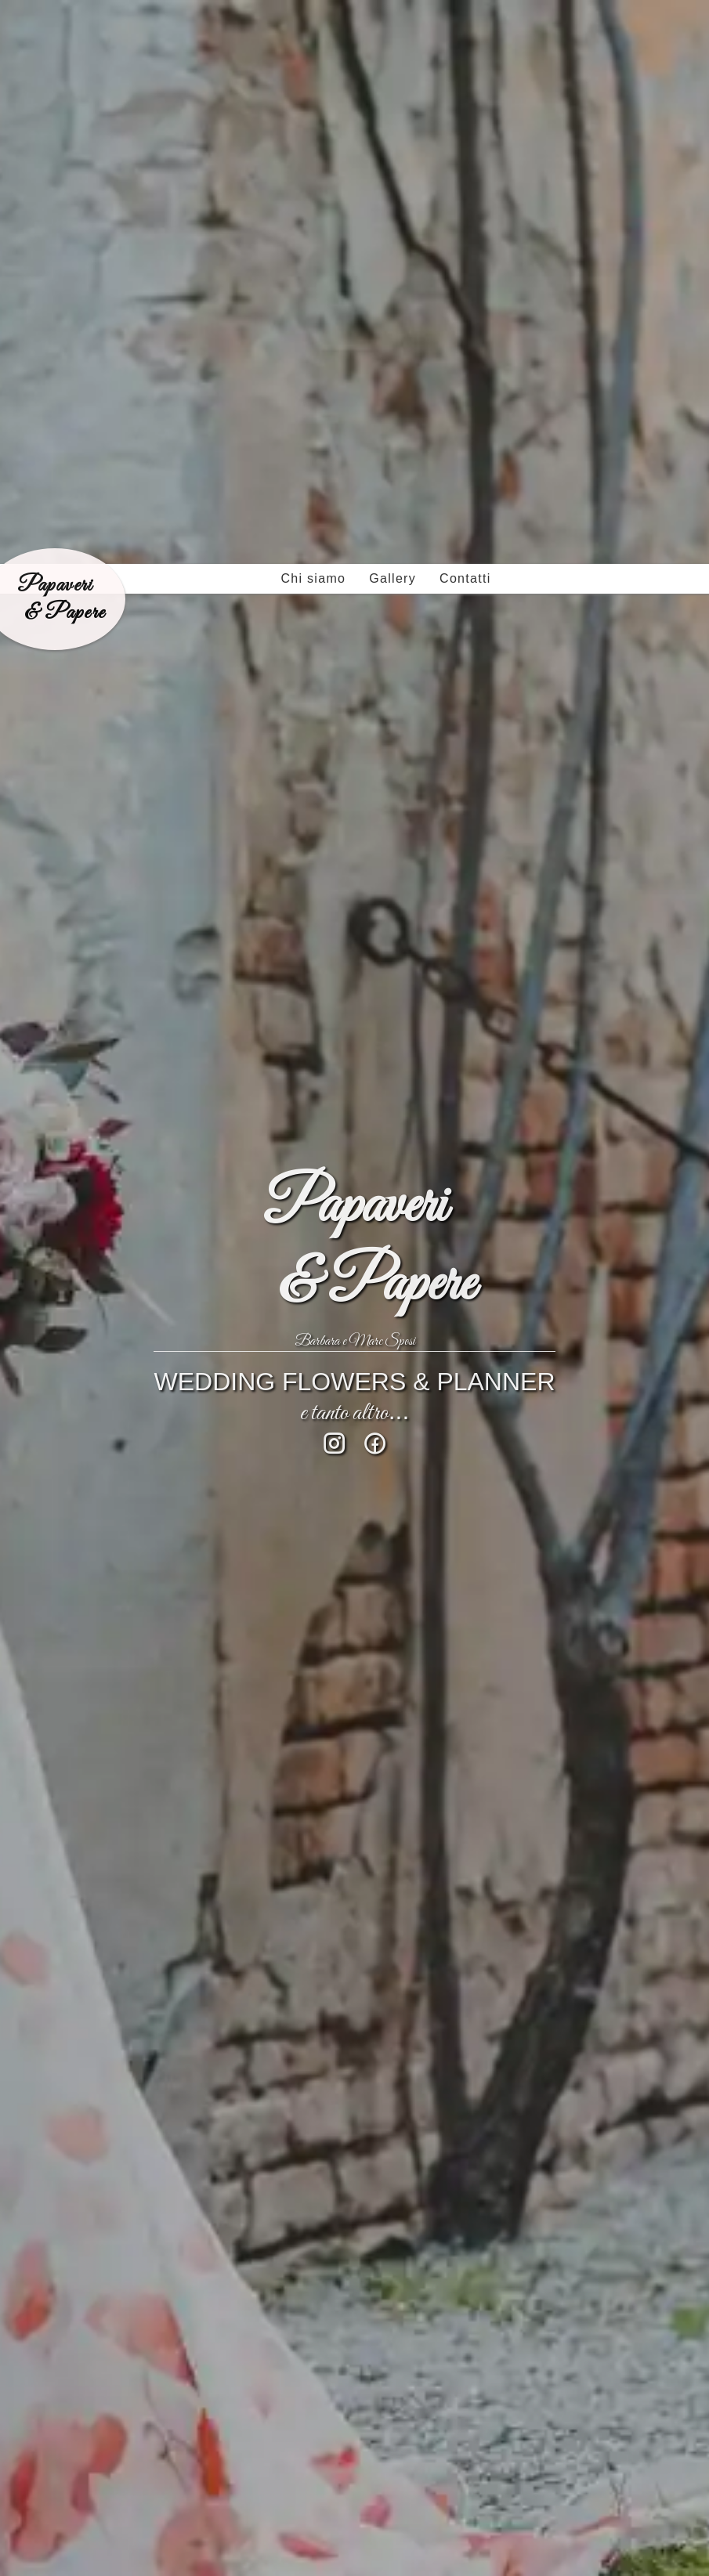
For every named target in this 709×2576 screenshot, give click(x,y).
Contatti (465, 14)
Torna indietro (72, 2075)
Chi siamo (312, 14)
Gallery (392, 14)
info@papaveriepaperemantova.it (172, 2348)
